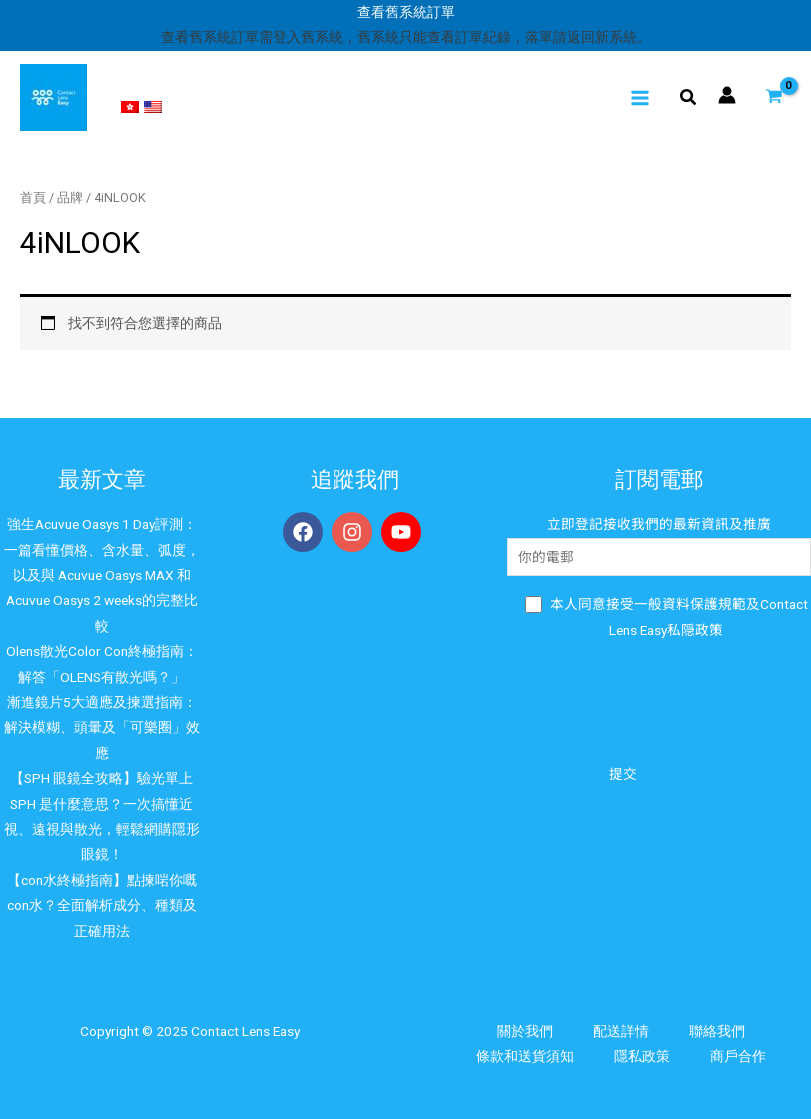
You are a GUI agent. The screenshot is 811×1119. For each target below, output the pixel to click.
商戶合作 (738, 1056)
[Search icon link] (689, 99)
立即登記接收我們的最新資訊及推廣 (659, 546)
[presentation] (659, 699)
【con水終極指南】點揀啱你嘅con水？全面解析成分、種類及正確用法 (102, 905)
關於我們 (525, 1031)
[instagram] (355, 532)
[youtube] (404, 532)
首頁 (33, 197)
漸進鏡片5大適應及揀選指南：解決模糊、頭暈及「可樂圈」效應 (102, 727)
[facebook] (306, 532)
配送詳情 (621, 1031)
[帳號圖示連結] (727, 95)
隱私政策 (642, 1056)
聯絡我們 (717, 1031)
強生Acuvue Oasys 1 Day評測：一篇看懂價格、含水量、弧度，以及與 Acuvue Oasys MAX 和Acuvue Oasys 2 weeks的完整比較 (102, 575)
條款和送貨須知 (525, 1056)
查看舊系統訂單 (406, 12)
